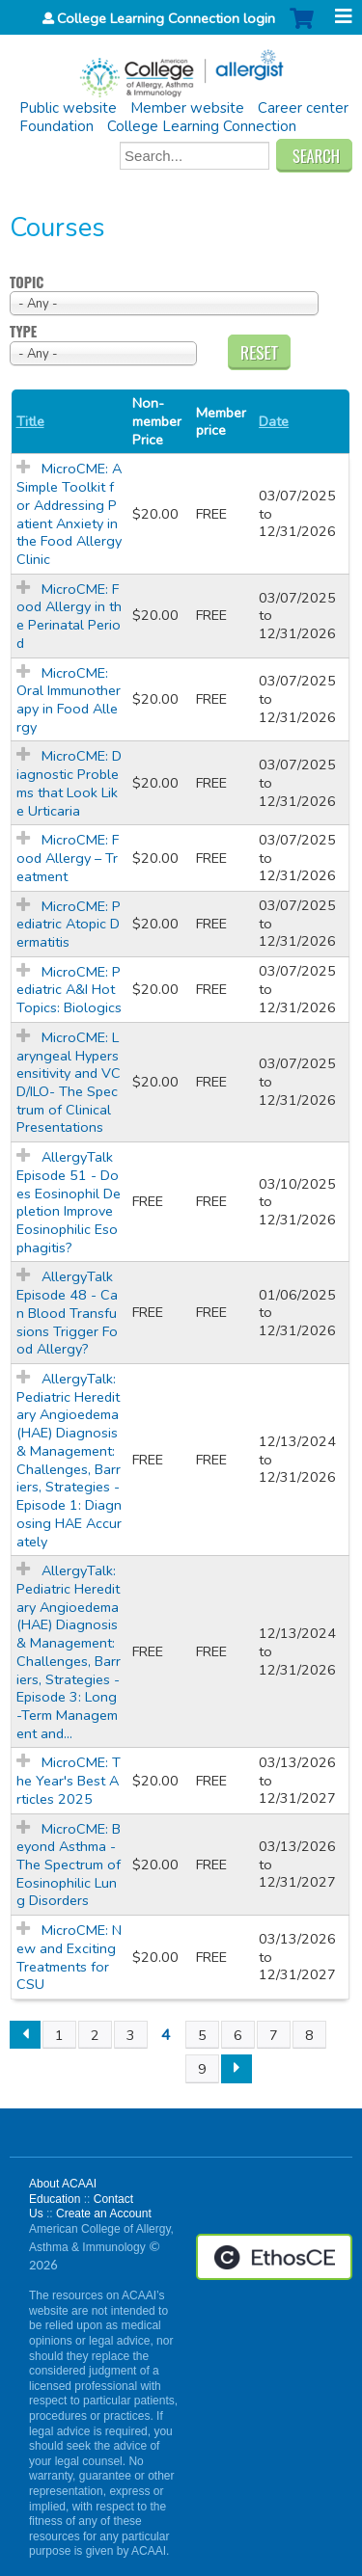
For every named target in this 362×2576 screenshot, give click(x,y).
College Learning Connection (201, 126)
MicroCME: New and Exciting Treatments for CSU (69, 1957)
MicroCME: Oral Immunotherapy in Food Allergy (68, 700)
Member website (187, 108)
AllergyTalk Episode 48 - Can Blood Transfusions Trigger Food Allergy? (67, 1312)
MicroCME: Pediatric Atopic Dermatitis (68, 924)
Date (274, 422)
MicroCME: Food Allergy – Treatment (67, 857)
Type (23, 332)
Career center (303, 108)
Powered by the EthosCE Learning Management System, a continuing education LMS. (274, 2257)
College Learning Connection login (166, 18)
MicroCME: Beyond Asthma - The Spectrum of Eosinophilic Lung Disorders (68, 1865)
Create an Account (104, 2213)
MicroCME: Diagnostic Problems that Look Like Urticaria (69, 782)
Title (30, 422)
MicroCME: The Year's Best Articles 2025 (68, 1780)
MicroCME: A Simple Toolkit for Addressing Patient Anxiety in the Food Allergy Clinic (69, 514)
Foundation (56, 126)
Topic (26, 283)
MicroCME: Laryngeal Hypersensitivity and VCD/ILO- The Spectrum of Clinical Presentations (68, 1083)
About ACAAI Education (63, 2191)
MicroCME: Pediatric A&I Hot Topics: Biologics (69, 989)
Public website (68, 108)
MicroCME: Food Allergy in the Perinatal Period (69, 616)
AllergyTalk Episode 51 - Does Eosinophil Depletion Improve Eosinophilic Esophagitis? (68, 1202)
